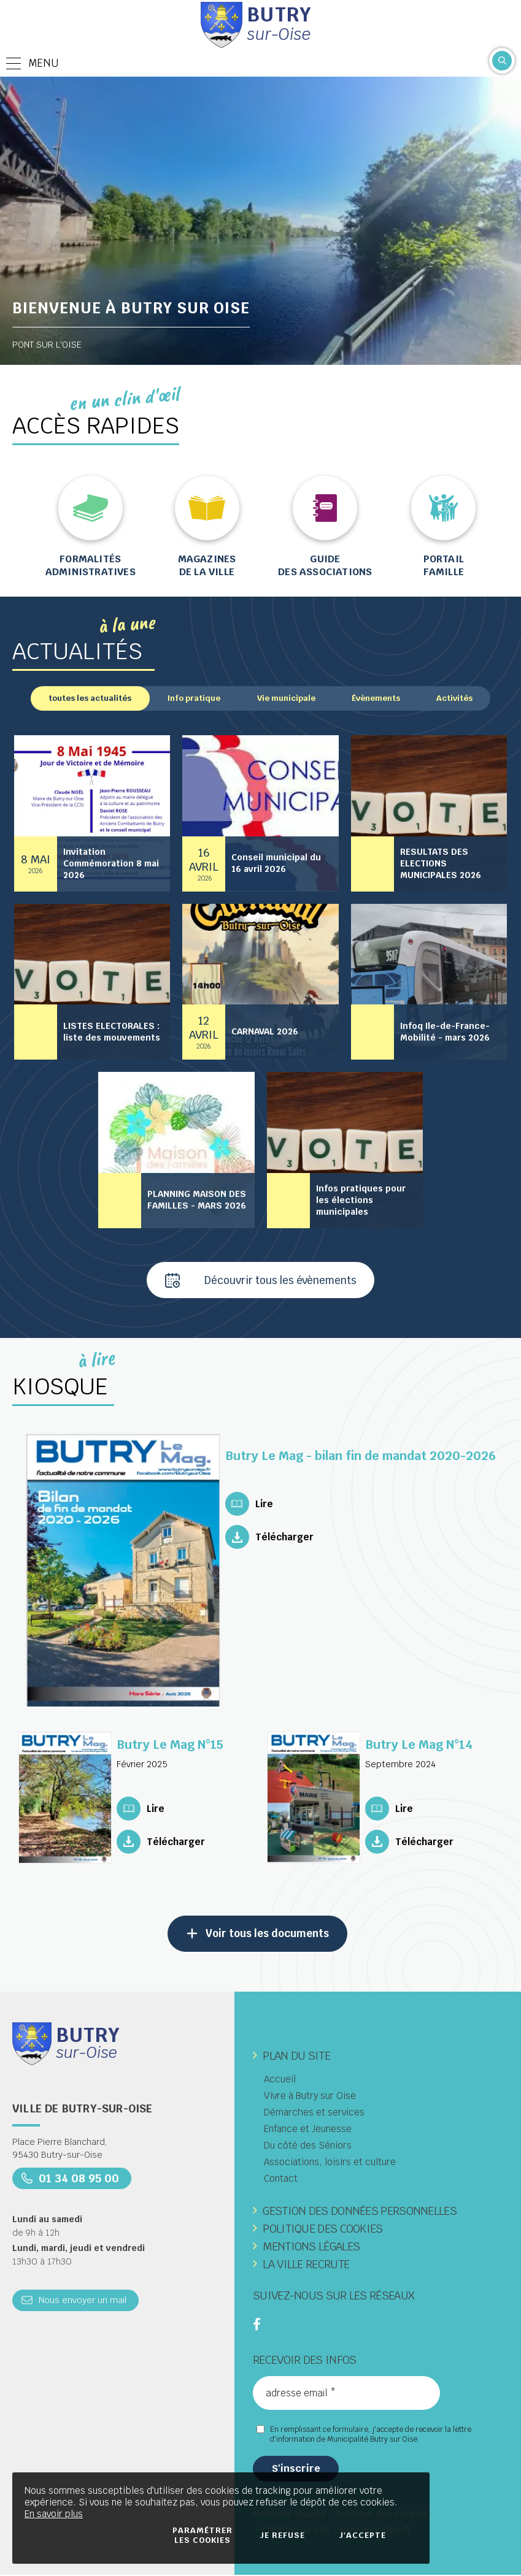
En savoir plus (54, 2514)
